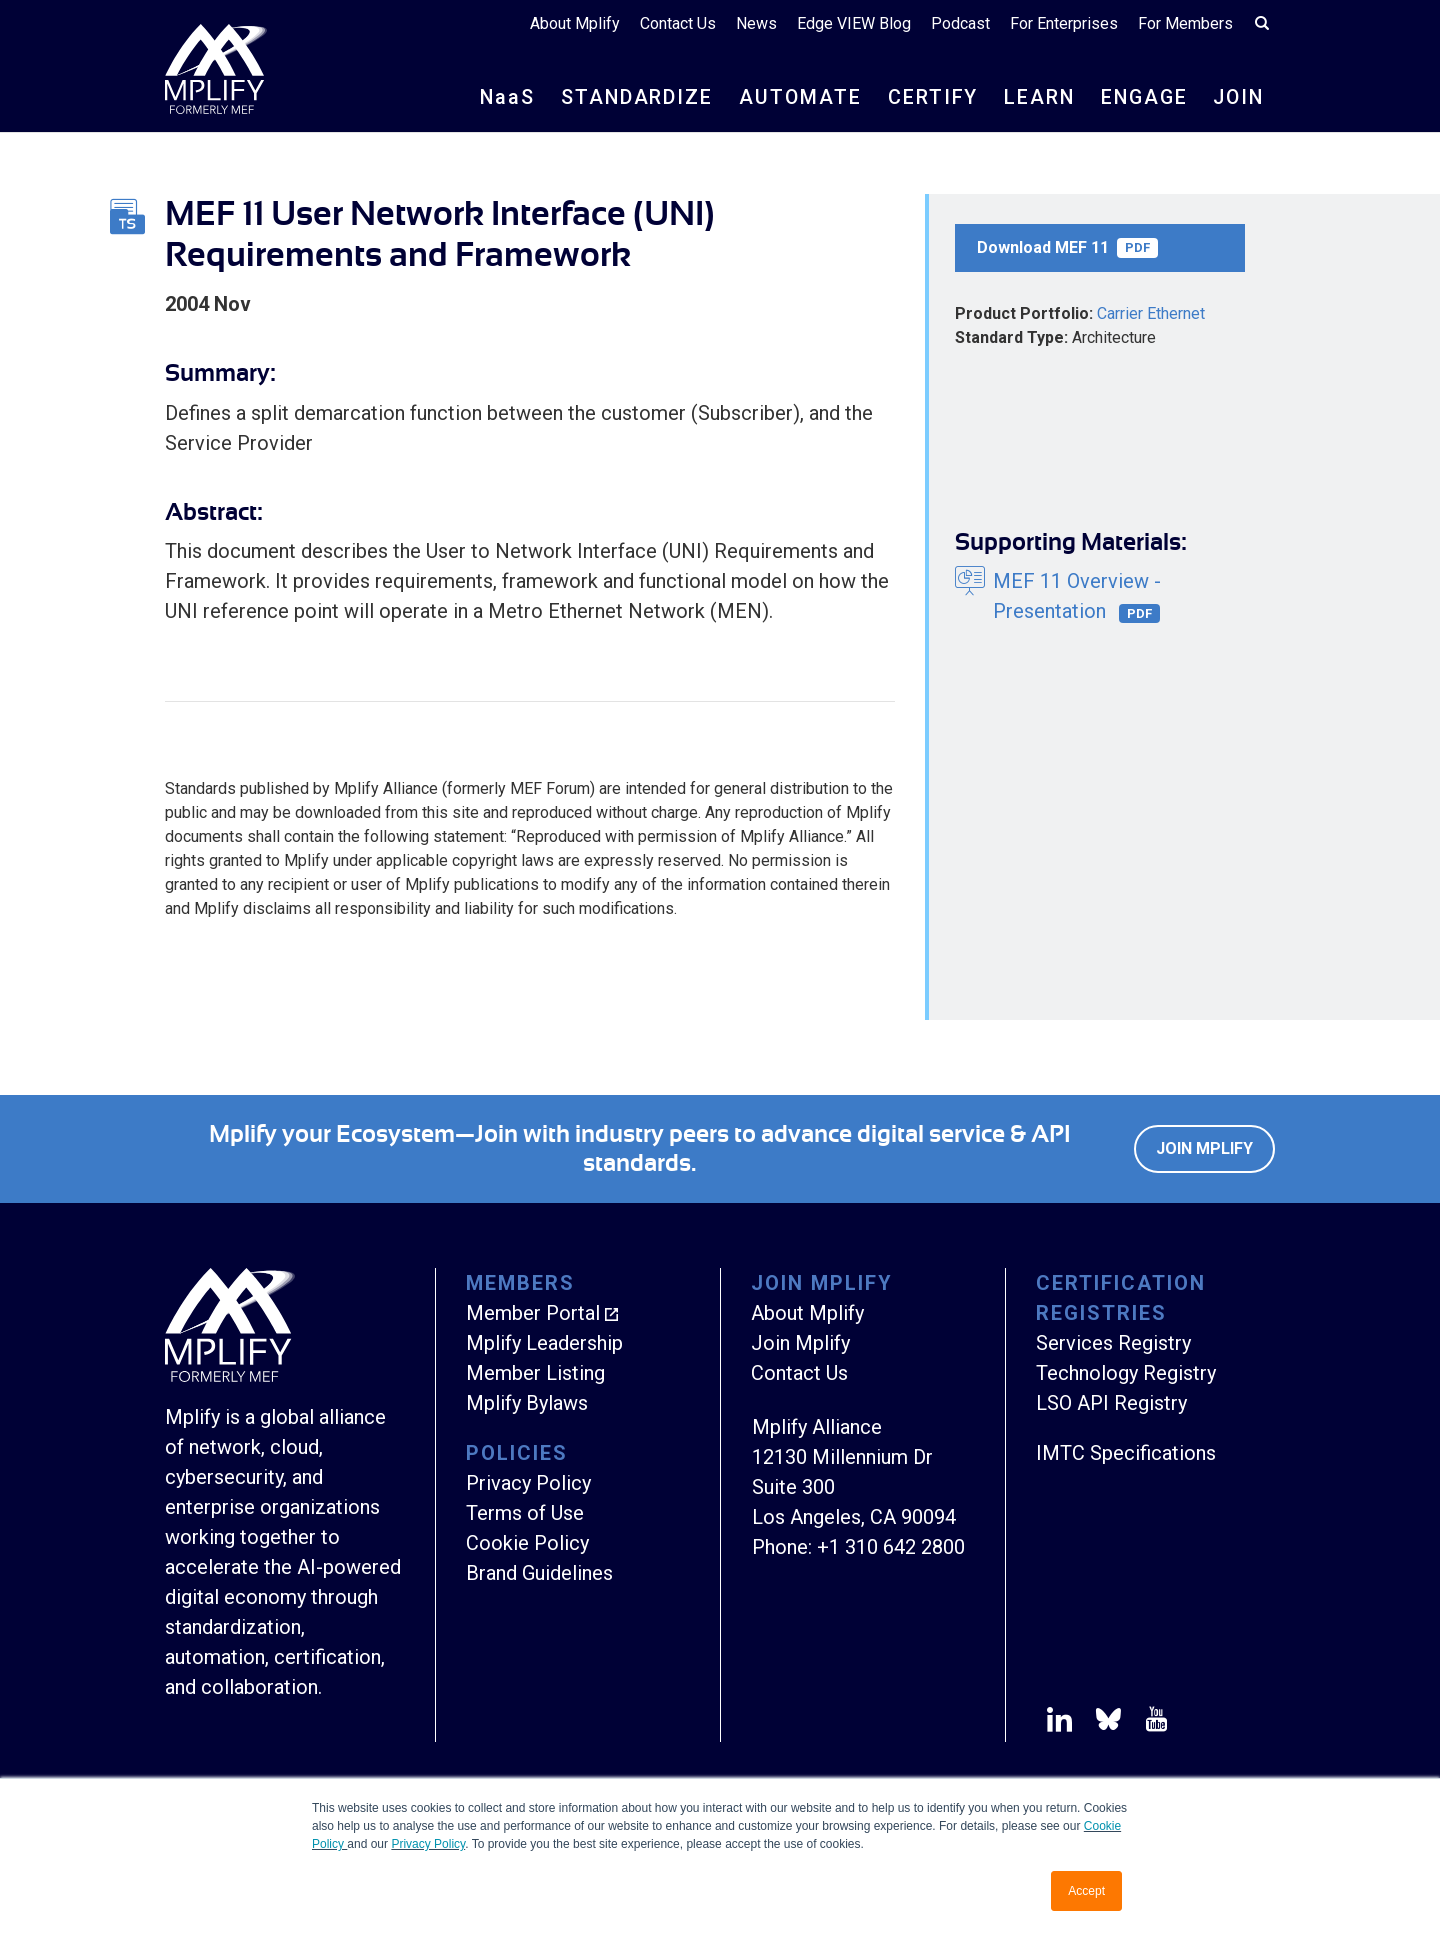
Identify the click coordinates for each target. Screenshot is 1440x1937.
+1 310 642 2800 (891, 1547)
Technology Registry (1126, 1373)
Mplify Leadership (544, 1343)
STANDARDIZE (628, 98)
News (756, 24)
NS (497, 98)
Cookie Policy (527, 1543)
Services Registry (1113, 1343)
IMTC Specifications (1126, 1453)
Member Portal (533, 1313)
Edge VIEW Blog (854, 24)
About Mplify (575, 24)
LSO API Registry (1111, 1403)
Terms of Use (525, 1513)
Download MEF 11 (1067, 248)
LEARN (1033, 98)
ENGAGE (1140, 98)
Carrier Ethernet (1151, 313)
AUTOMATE (792, 98)
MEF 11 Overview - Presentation (1077, 596)
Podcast (960, 24)
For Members (1185, 24)
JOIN (1237, 98)
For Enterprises (1064, 24)
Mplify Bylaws (527, 1403)
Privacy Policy (428, 1844)
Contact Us (678, 24)
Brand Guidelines (539, 1573)
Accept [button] (1086, 1891)
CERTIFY (925, 98)
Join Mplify (1204, 1148)
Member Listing (535, 1373)
